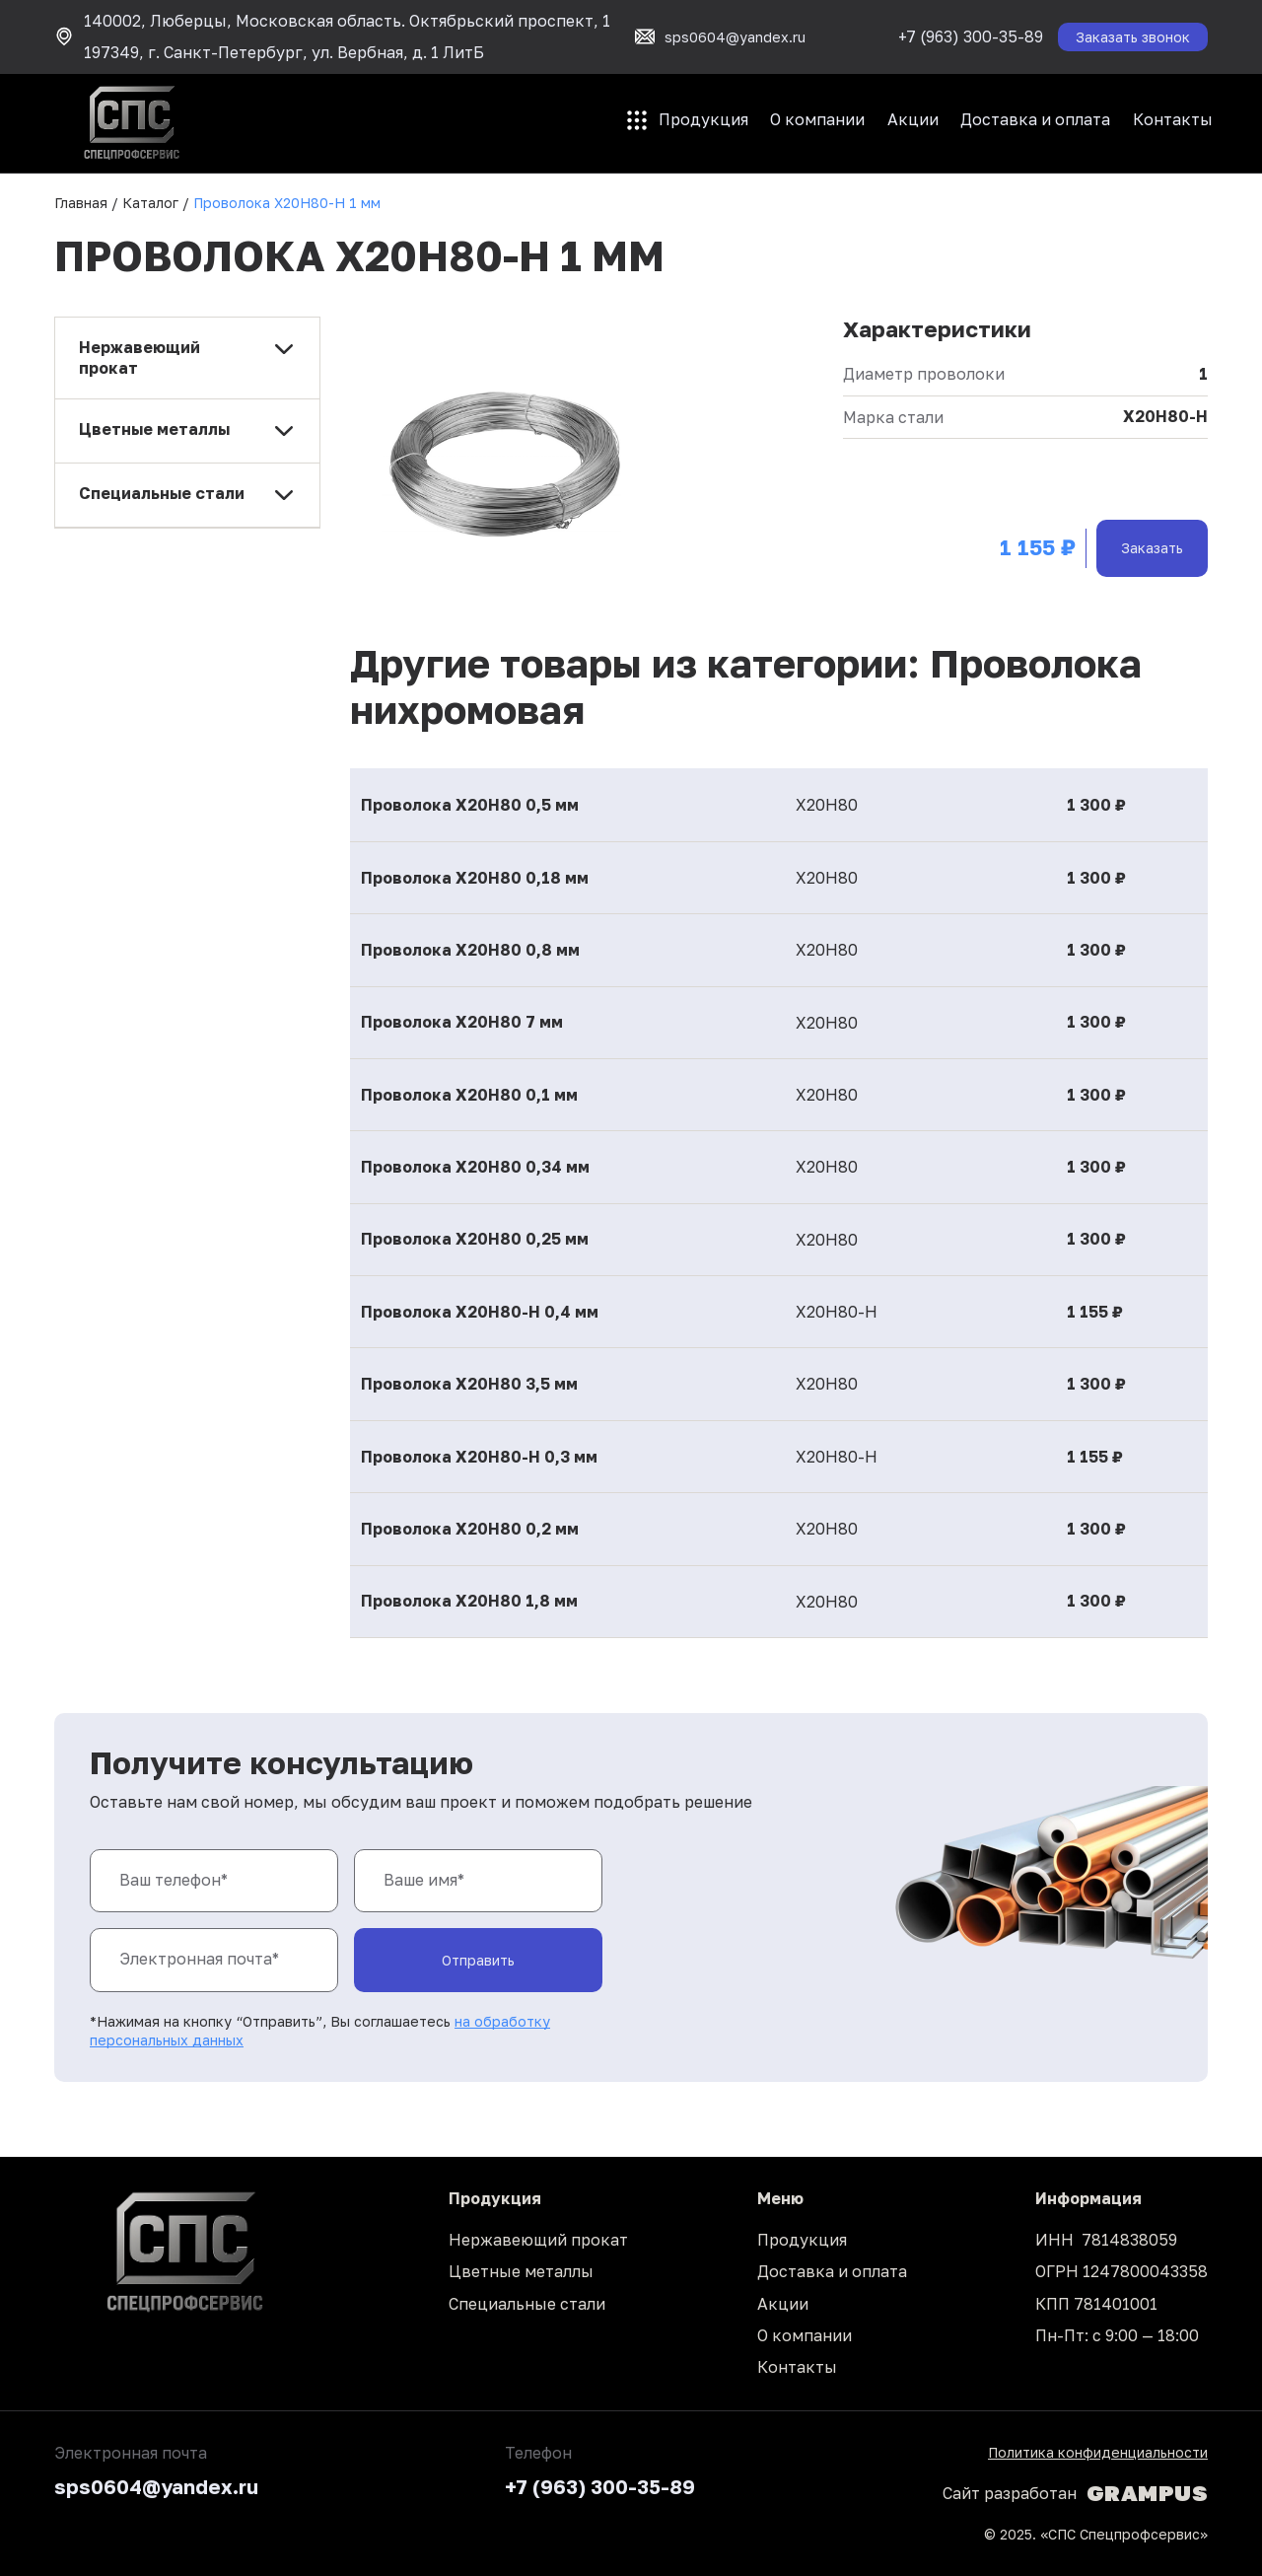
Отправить (478, 1960)
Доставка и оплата (1035, 119)
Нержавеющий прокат (538, 2240)
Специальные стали (527, 2304)
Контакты (1173, 119)
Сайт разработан (1075, 2493)
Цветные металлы (521, 2271)
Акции (913, 119)
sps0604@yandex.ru (156, 2486)
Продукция (703, 119)
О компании (817, 119)
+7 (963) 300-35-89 (970, 36)
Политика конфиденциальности (1098, 2452)
